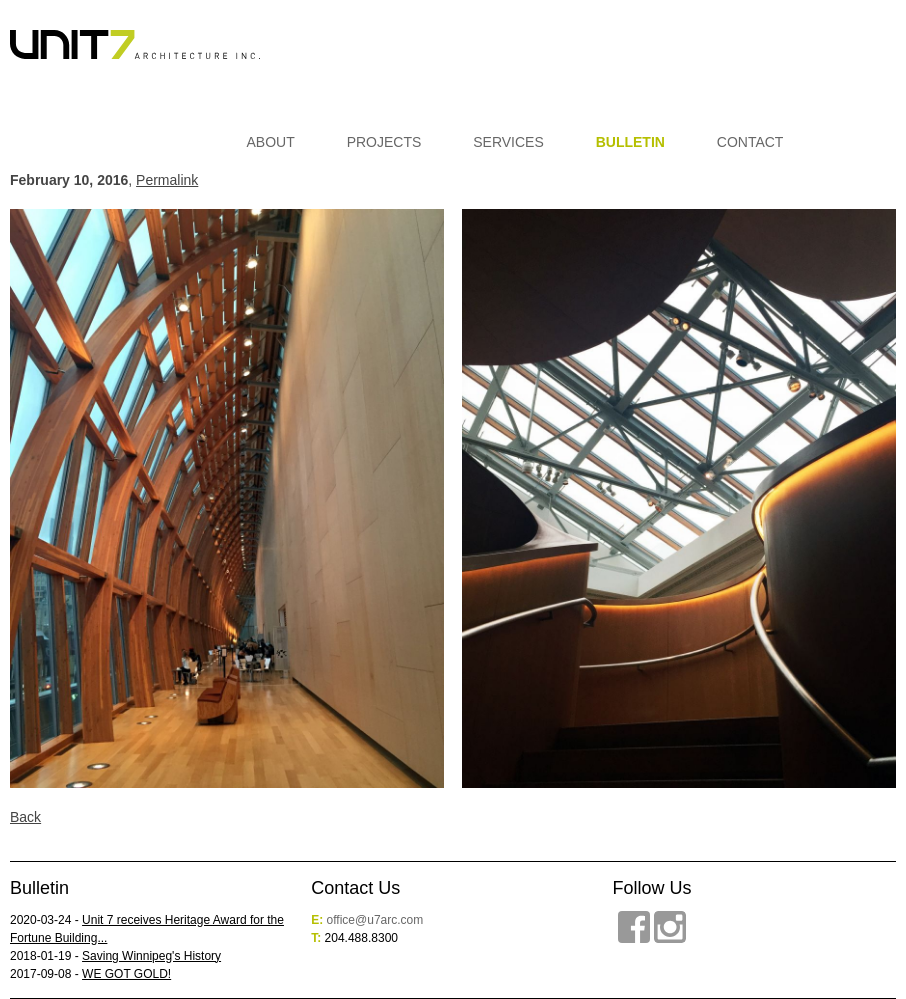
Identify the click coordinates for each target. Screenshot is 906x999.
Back (25, 817)
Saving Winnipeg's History (151, 956)
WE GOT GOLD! (126, 974)
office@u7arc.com (375, 920)
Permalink (167, 180)
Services (508, 142)
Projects (384, 142)
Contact (750, 142)
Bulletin (630, 142)
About (271, 142)
